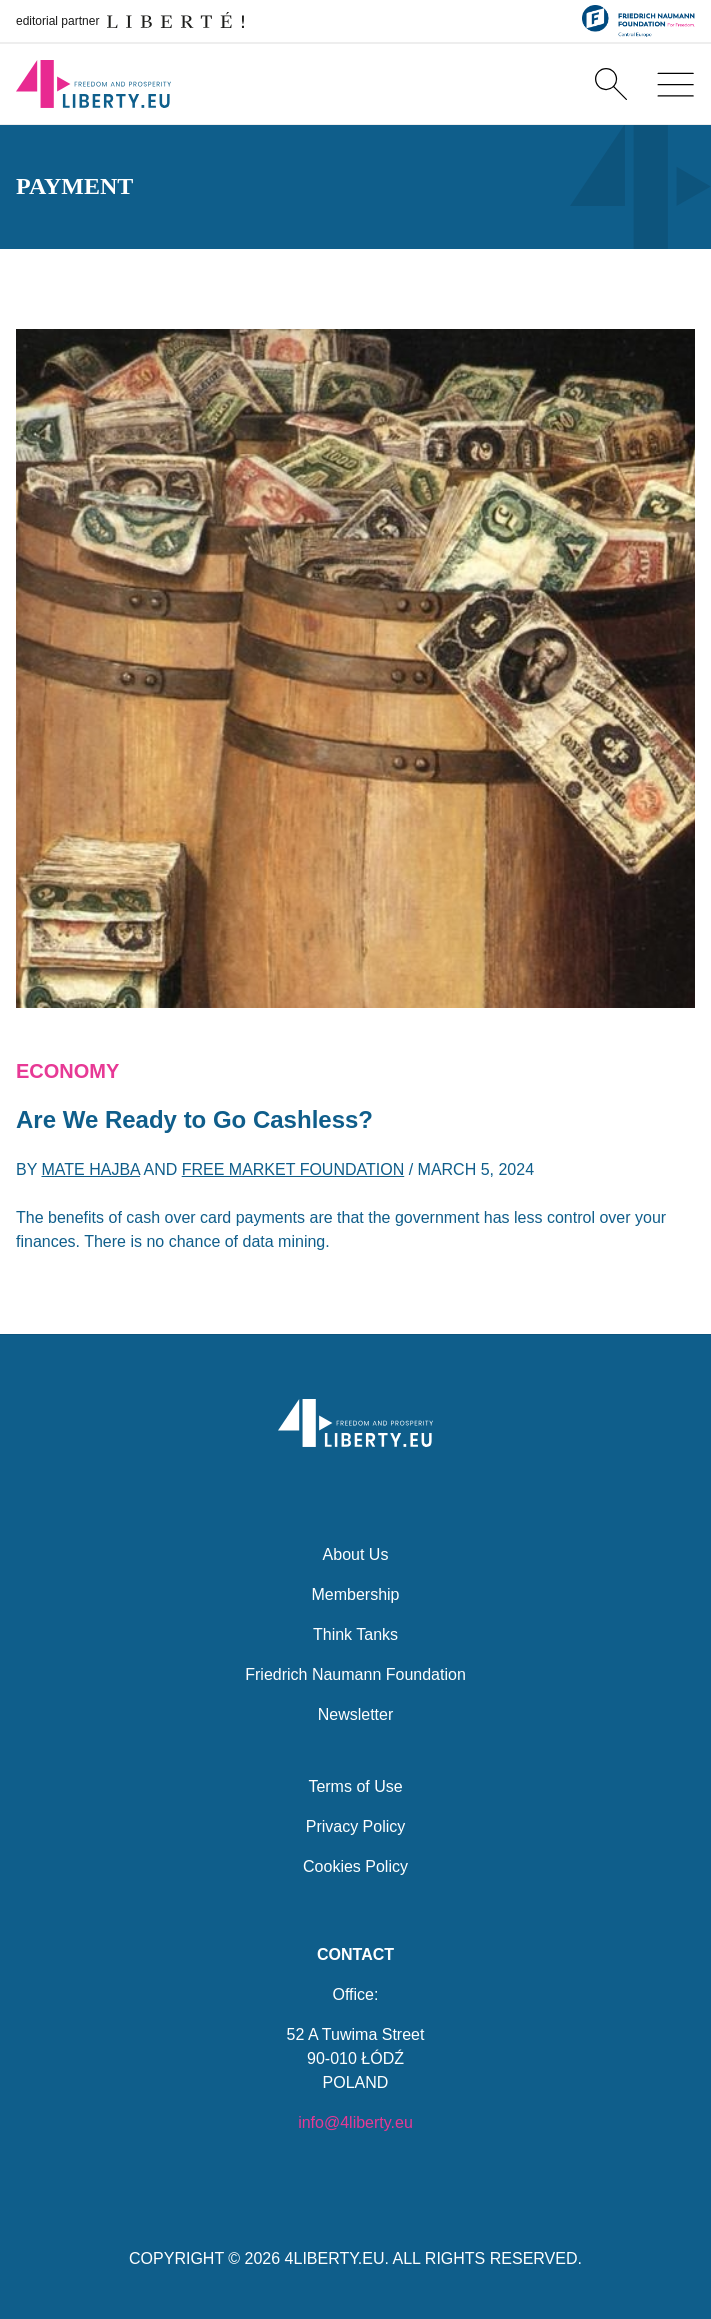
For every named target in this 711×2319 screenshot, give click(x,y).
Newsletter (356, 1714)
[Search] (611, 84)
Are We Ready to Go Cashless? (194, 1119)
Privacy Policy (356, 1826)
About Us (356, 1554)
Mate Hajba (91, 1169)
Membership (355, 1594)
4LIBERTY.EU (335, 2258)
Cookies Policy (355, 1866)
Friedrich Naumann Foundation (355, 1674)
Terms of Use (355, 1786)
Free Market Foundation (293, 1169)
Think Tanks (355, 1634)
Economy (67, 1071)
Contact (355, 1954)
